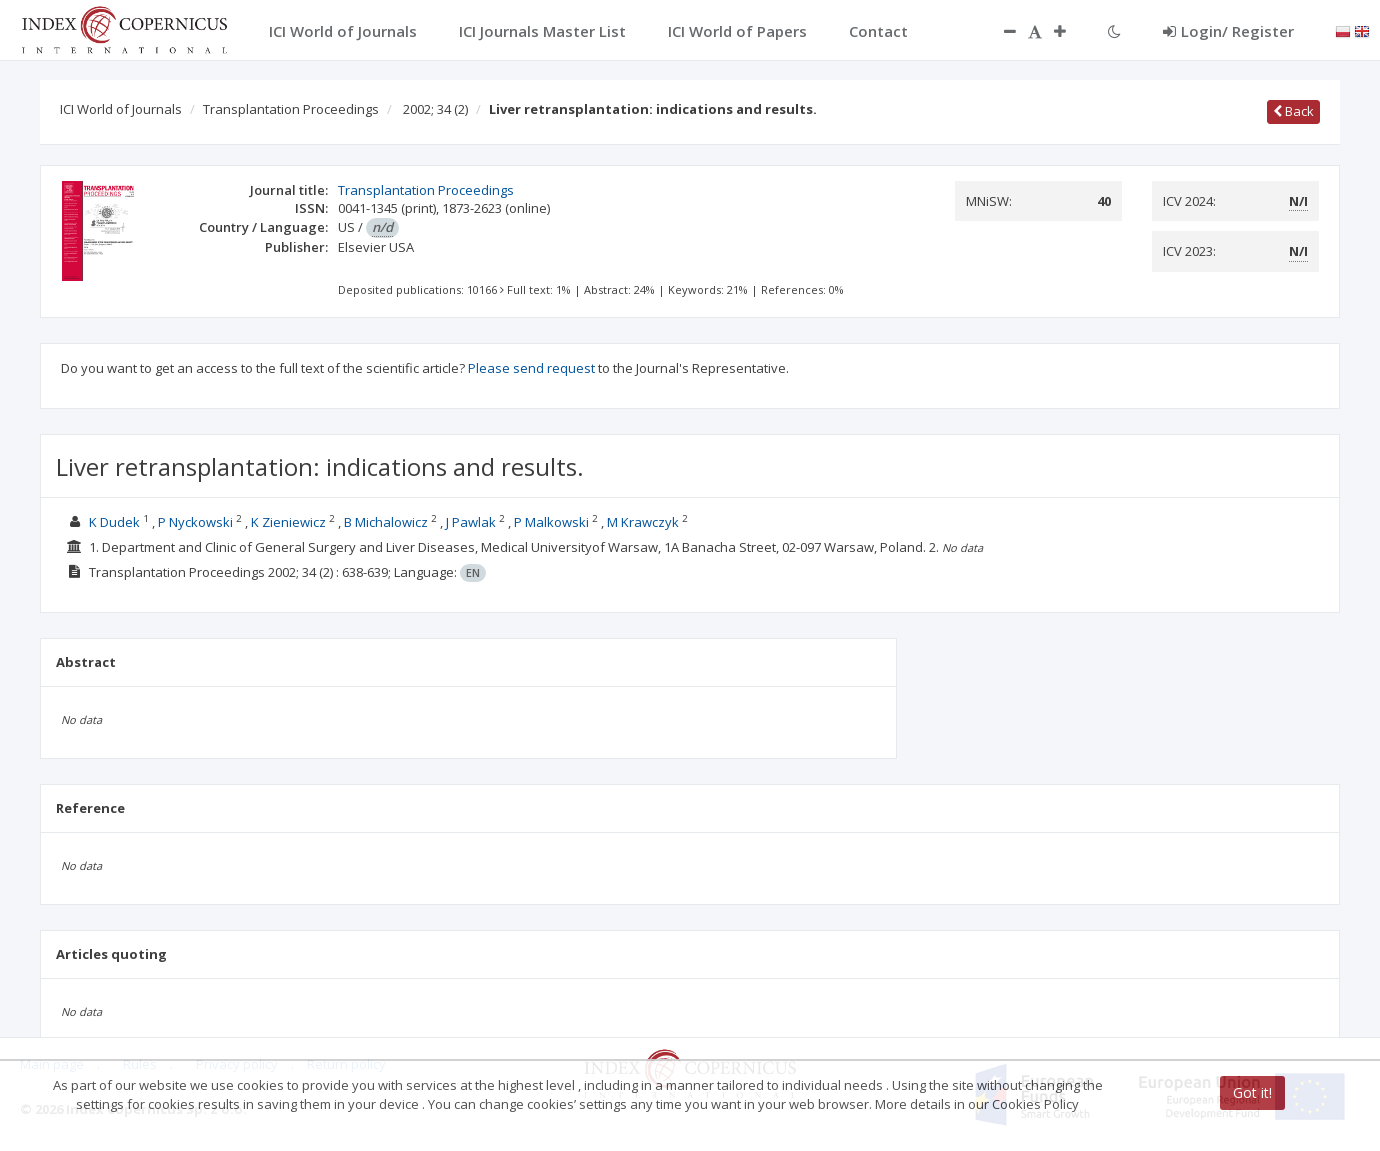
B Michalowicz (386, 522)
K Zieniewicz (288, 522)
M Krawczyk (643, 522)
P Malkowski (551, 522)
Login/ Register (1228, 31)
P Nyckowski (195, 522)
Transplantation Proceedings (291, 109)
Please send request (531, 368)
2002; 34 (435, 109)
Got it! (1252, 1092)
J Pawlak (471, 522)
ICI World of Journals (121, 109)
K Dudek (114, 522)
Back (1293, 111)
